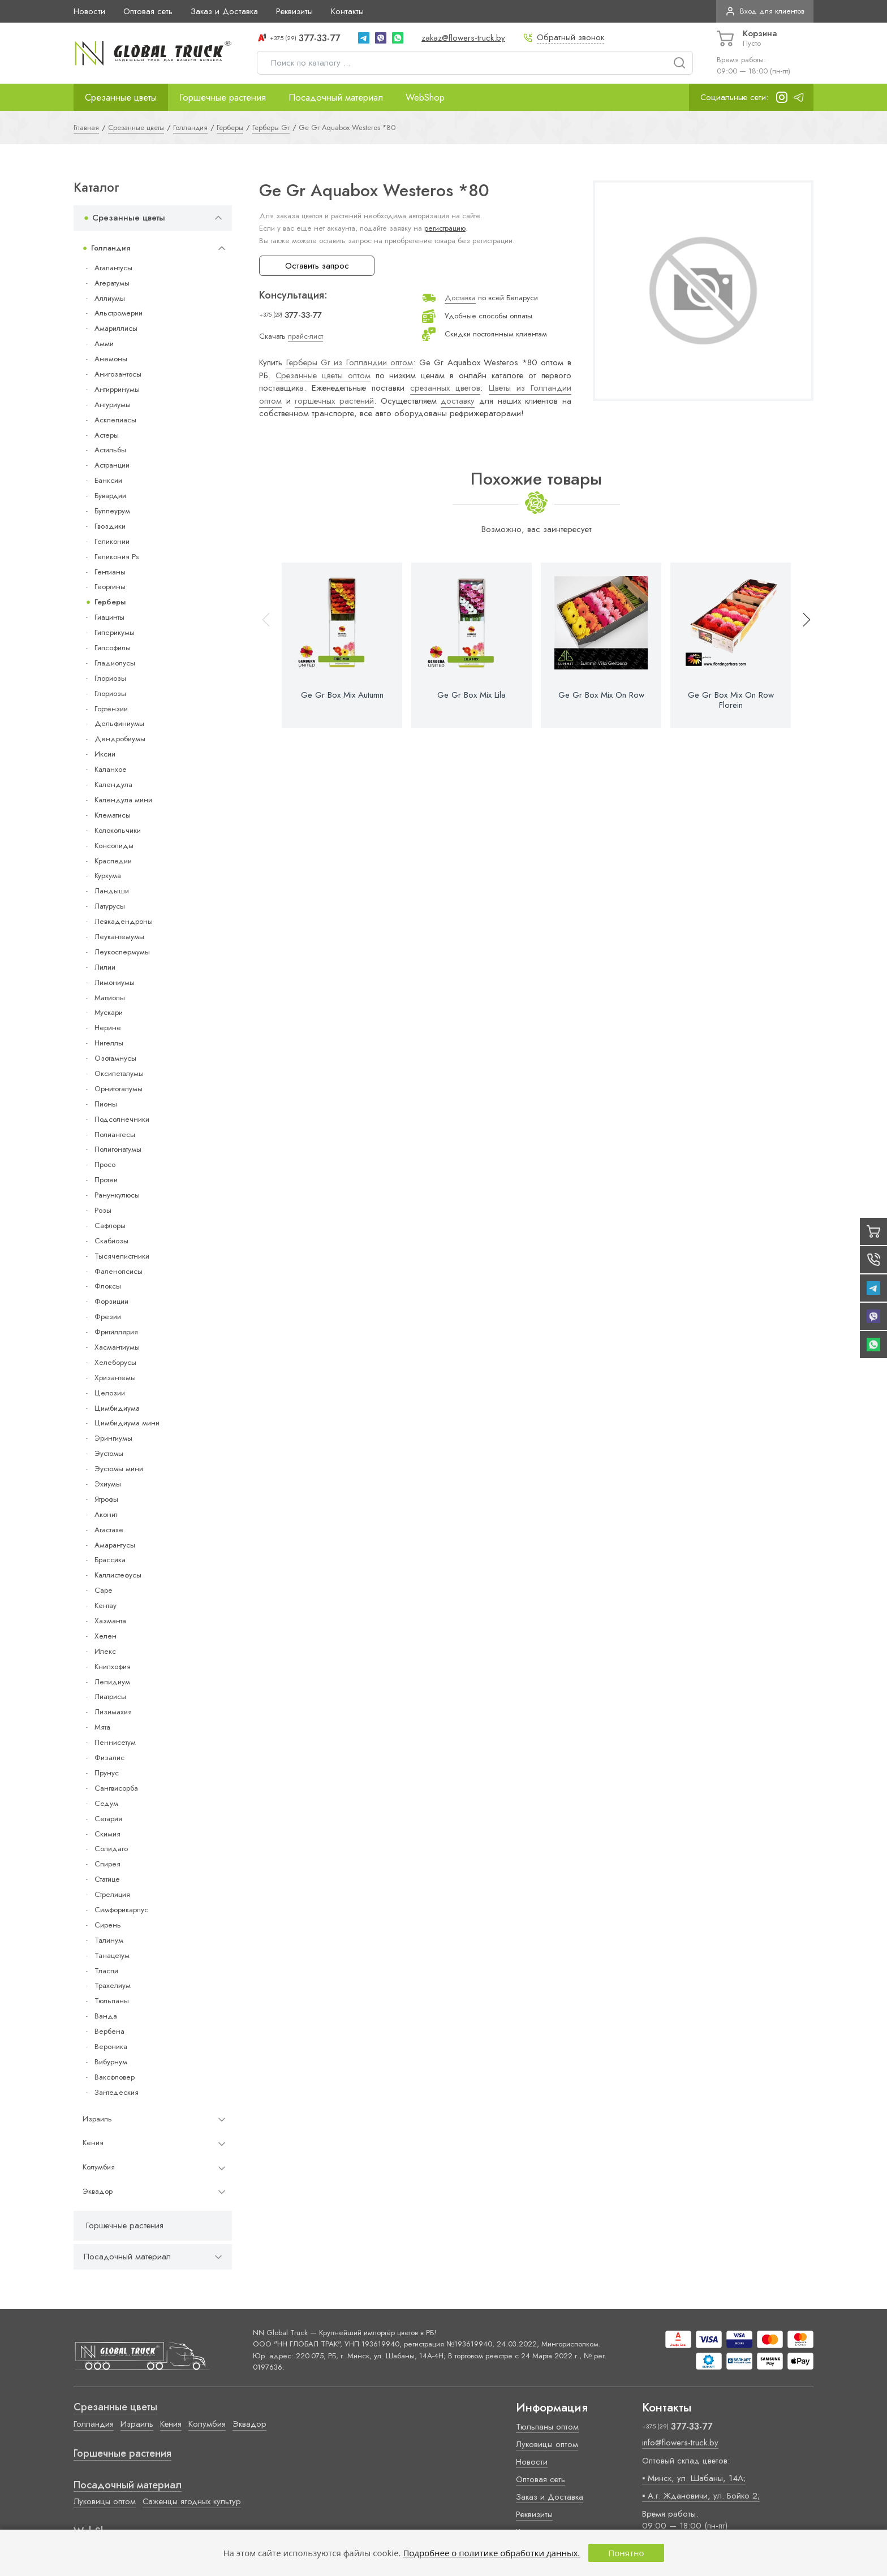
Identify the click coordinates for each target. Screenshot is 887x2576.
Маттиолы (109, 997)
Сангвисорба (116, 1788)
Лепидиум (112, 1681)
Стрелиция (112, 1894)
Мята (102, 1727)
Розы (102, 1210)
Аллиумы (109, 298)
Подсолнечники (121, 1119)
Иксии (104, 754)
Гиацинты (109, 617)
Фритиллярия (116, 1331)
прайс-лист (305, 336)
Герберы (110, 602)
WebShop (425, 97)
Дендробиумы (119, 738)
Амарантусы (114, 1545)
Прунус (106, 1772)
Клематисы (112, 815)
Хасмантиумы (117, 1347)
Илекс (105, 1651)
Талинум (108, 1940)
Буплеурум (112, 510)
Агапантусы (113, 267)
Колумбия (99, 2167)
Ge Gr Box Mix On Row (601, 695)
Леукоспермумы (122, 951)
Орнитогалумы (118, 1088)
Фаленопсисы (118, 1271)
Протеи (106, 1179)
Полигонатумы (117, 1149)
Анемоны (110, 358)
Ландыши (111, 890)
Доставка (460, 297)
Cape (103, 1590)
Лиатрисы (110, 1696)
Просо (104, 1164)
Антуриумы (112, 404)
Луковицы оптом (105, 2501)
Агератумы (112, 283)
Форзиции (111, 1301)
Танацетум (112, 1955)
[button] (801, 645)
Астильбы (110, 449)
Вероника (110, 2046)
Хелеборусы (115, 1362)
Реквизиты (294, 11)
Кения (93, 2142)
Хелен (105, 1636)
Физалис (109, 1757)
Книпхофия (112, 1666)
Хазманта (110, 1620)
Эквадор (98, 2191)
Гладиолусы (114, 663)
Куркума (107, 875)
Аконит (105, 1514)
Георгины (110, 586)
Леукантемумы (119, 936)
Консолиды (114, 845)
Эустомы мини (118, 1468)
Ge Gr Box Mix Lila (471, 695)
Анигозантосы (117, 374)
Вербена (109, 2031)
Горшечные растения (222, 97)
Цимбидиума (117, 1408)
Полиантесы (114, 1134)
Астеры (106, 435)
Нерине (107, 1027)
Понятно (626, 2552)
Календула (113, 784)
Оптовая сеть (148, 11)
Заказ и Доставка (224, 11)
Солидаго (111, 1848)
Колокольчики (117, 830)
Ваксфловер (114, 2077)
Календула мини (123, 799)
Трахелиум (112, 1985)
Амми (104, 343)
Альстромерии (118, 313)
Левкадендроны (123, 921)
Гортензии (111, 708)
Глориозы (110, 678)
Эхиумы (107, 1484)
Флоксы (107, 1286)
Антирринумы (117, 389)
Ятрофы (106, 1499)
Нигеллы (108, 1043)
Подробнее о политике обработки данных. (491, 2552)
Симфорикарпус (121, 1909)
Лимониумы (114, 982)
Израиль (97, 2118)
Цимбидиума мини (127, 1422)
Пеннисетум (115, 1742)
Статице (107, 1879)
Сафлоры (110, 1225)
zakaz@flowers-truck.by (463, 38)
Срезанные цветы (121, 97)
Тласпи (106, 1970)
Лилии (104, 967)
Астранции (112, 465)
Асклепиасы (115, 419)
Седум (106, 1803)
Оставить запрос (317, 266)
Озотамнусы (115, 1058)
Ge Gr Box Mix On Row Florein (731, 700)
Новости (89, 11)
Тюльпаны (111, 2000)
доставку (458, 401)
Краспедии (113, 860)
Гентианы (110, 572)
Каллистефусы (117, 1575)
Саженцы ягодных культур (192, 2501)
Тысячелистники (121, 1256)
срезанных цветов (445, 388)
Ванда (105, 2016)
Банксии (108, 480)
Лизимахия (113, 1711)
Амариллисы (115, 328)
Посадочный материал (336, 97)
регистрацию (445, 228)
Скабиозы (111, 1240)
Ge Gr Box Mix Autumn (342, 695)
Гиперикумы (114, 632)
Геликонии (112, 541)
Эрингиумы (113, 1438)
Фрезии (107, 1316)
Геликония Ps (116, 556)
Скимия (107, 1834)
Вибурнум (110, 2061)
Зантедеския (116, 2092)
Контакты (347, 11)
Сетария (108, 1818)
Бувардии (110, 495)
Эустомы (108, 1453)
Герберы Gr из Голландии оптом (350, 362)
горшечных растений (334, 401)
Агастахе (108, 1529)
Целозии (109, 1393)
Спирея (107, 1863)
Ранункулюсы (117, 1195)
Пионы (105, 1104)
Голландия (110, 248)
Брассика (110, 1559)
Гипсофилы (112, 647)
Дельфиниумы (119, 723)
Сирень (107, 1925)
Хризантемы (115, 1377)
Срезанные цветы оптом (323, 375)
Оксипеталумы (119, 1073)
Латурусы (109, 906)
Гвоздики (110, 526)
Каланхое (110, 769)
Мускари (108, 1012)
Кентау (105, 1605)
